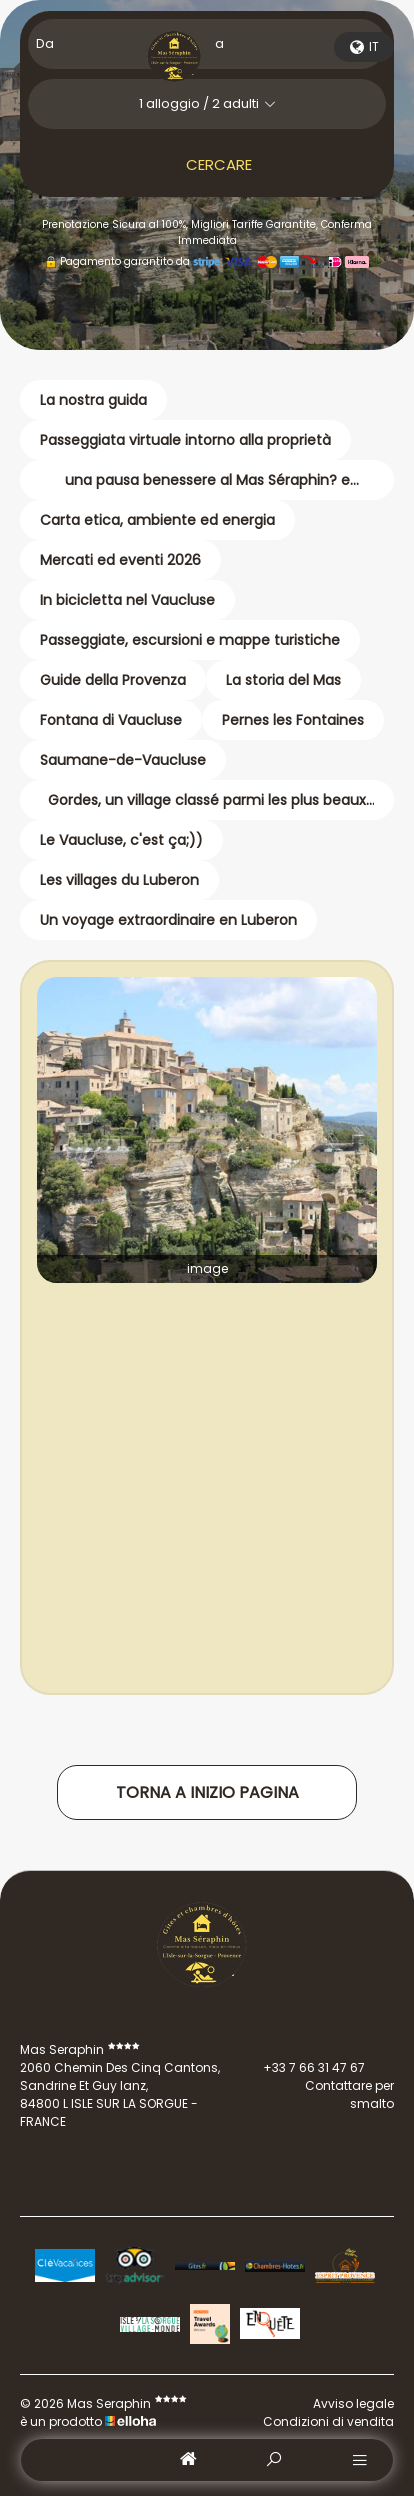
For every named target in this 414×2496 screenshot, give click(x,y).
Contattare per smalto (317, 2094)
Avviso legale (353, 2403)
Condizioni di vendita (328, 2421)
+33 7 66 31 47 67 (302, 2068)
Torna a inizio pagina (207, 1792)
